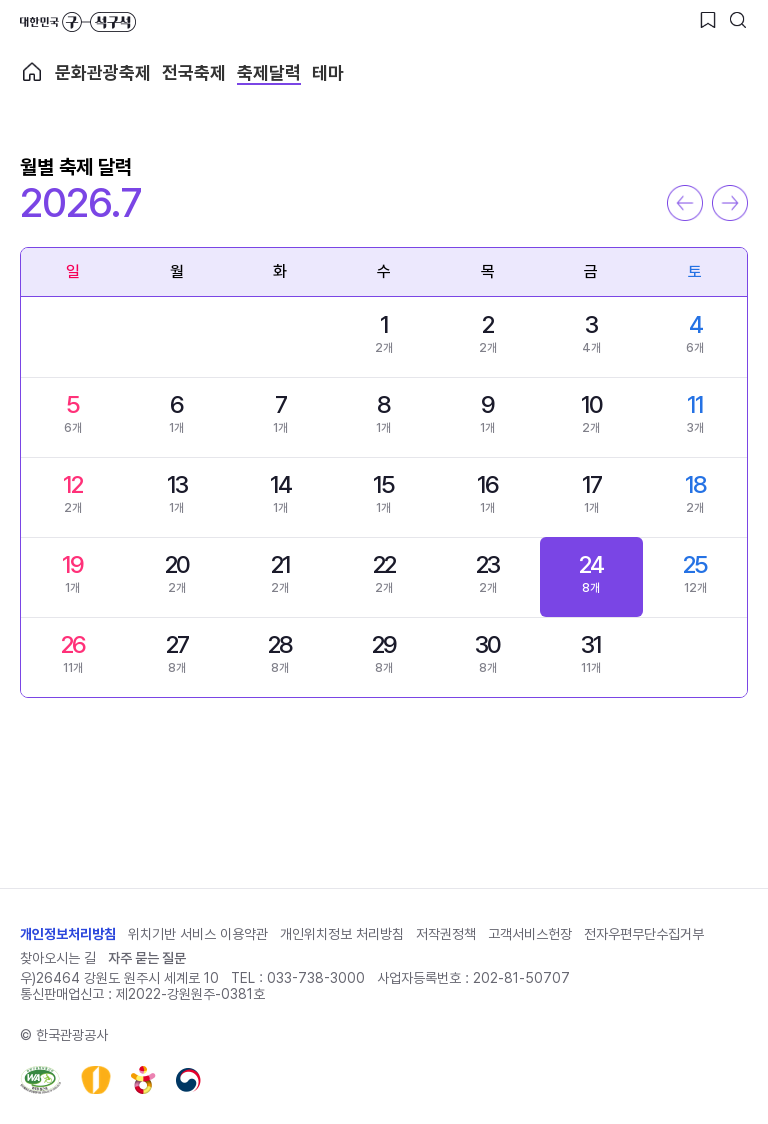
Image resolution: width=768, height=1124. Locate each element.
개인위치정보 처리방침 (342, 934)
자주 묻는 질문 (147, 958)
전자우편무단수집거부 (644, 934)
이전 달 (685, 203)
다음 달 (730, 203)
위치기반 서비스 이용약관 (198, 934)
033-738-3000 (316, 978)
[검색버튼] (738, 20)
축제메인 (32, 72)
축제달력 (269, 72)
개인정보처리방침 (68, 934)
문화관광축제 (103, 72)
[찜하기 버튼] (708, 20)
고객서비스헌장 (530, 934)
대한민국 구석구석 (78, 22)
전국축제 (194, 72)
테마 (328, 72)
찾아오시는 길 (58, 958)
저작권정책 (446, 934)
